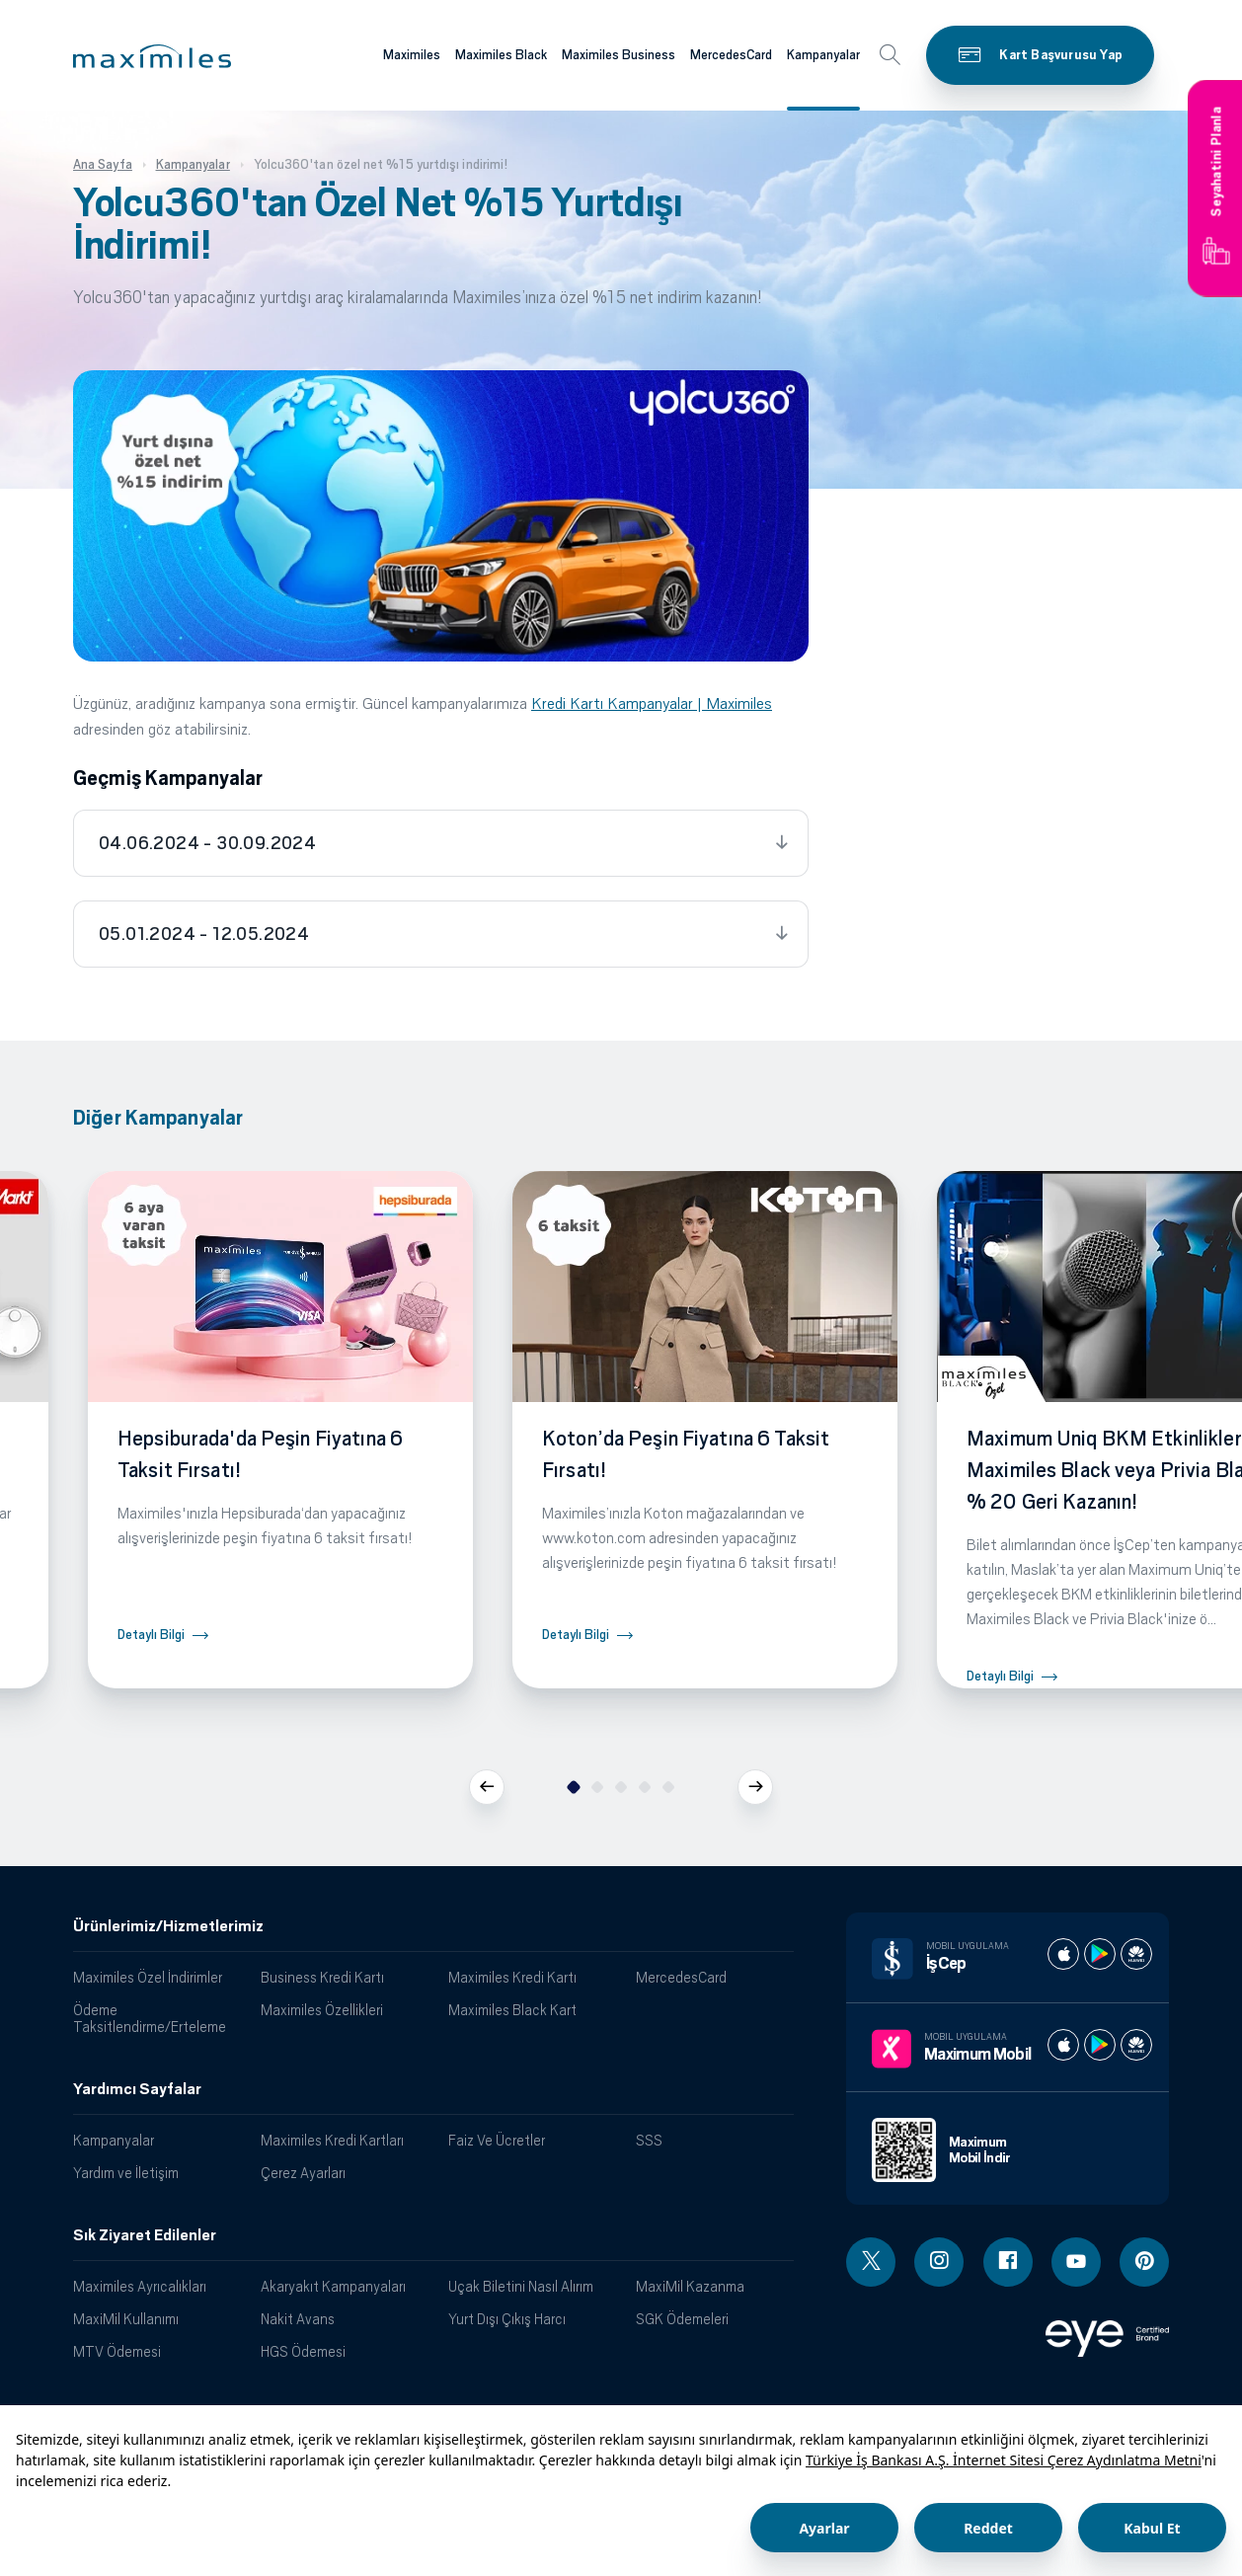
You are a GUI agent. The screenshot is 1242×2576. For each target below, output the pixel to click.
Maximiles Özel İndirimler (147, 1977)
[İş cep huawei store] (1136, 1954)
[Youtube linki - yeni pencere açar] (1076, 2262)
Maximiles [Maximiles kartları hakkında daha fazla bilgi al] (411, 54)
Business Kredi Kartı (322, 1977)
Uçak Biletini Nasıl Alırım (520, 2286)
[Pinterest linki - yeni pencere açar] (1144, 2262)
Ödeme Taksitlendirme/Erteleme (149, 2018)
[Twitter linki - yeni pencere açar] (870, 2262)
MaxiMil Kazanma (690, 2286)
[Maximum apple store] (1063, 2045)
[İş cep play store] (1100, 1954)
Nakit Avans (298, 2318)
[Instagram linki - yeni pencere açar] (939, 2262)
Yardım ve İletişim (126, 2172)
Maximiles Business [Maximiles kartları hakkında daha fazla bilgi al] (618, 54)
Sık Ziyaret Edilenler (144, 2235)
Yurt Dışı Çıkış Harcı (507, 2318)
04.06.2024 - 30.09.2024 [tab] (207, 843)
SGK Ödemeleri (682, 2318)
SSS (649, 2140)
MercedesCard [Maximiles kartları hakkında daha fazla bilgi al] (731, 54)
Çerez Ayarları (303, 2172)
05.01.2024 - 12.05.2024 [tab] (204, 934)
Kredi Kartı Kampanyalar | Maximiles (651, 703)
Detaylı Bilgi (151, 1634)
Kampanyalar (113, 2140)
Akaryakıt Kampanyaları (333, 2286)
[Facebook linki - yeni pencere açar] (1008, 2262)
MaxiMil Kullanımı (126, 2318)
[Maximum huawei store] (1136, 2045)
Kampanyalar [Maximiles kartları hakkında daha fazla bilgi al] (823, 54)
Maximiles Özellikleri (322, 2009)
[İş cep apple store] (1063, 1954)
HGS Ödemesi (303, 2351)
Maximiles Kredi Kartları (332, 2140)
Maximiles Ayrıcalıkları (139, 2286)
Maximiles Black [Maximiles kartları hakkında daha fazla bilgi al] (501, 54)
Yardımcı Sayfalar (137, 2089)
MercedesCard (681, 1977)
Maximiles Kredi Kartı (512, 1977)
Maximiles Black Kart (512, 2009)
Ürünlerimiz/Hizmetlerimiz (168, 1926)
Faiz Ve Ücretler (496, 2140)
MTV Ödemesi (117, 2351)
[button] (152, 56)
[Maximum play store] (1100, 2045)
